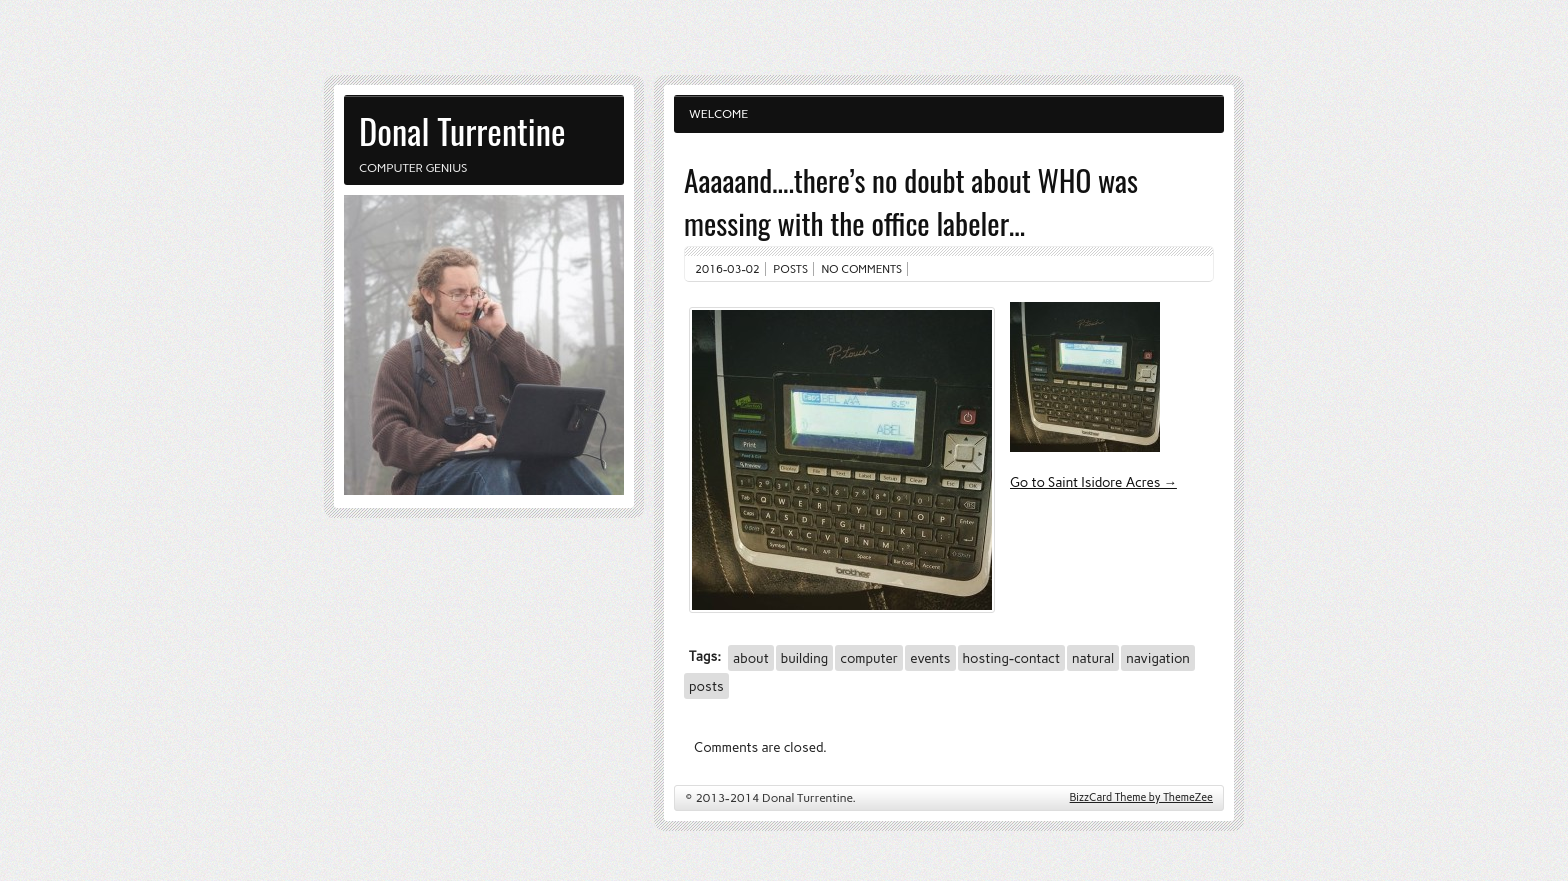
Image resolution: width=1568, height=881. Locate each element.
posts (706, 686)
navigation (1158, 658)
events (930, 658)
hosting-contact (1011, 658)
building (804, 658)
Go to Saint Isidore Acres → (1093, 482)
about (751, 658)
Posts (790, 269)
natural (1093, 658)
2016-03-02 (727, 269)
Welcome (718, 114)
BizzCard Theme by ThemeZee (1141, 797)
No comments (862, 269)
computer (869, 658)
